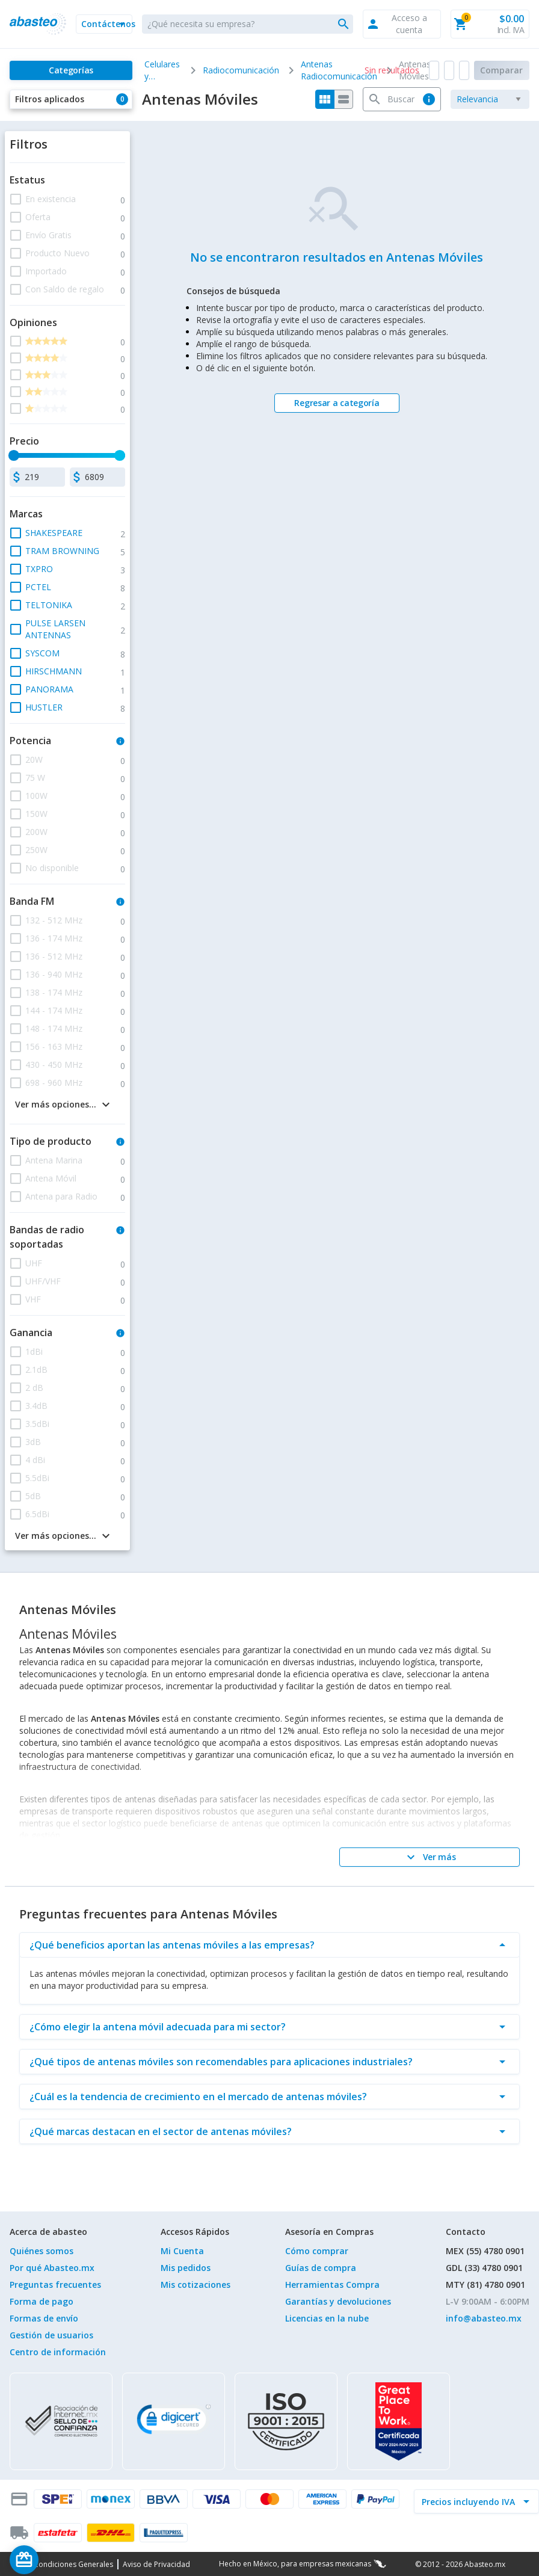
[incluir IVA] (469, 2501)
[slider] (13, 455)
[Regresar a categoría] (336, 403)
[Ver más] (429, 1857)
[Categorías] (71, 70)
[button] (104, 24)
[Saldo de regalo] (61, 2559)
